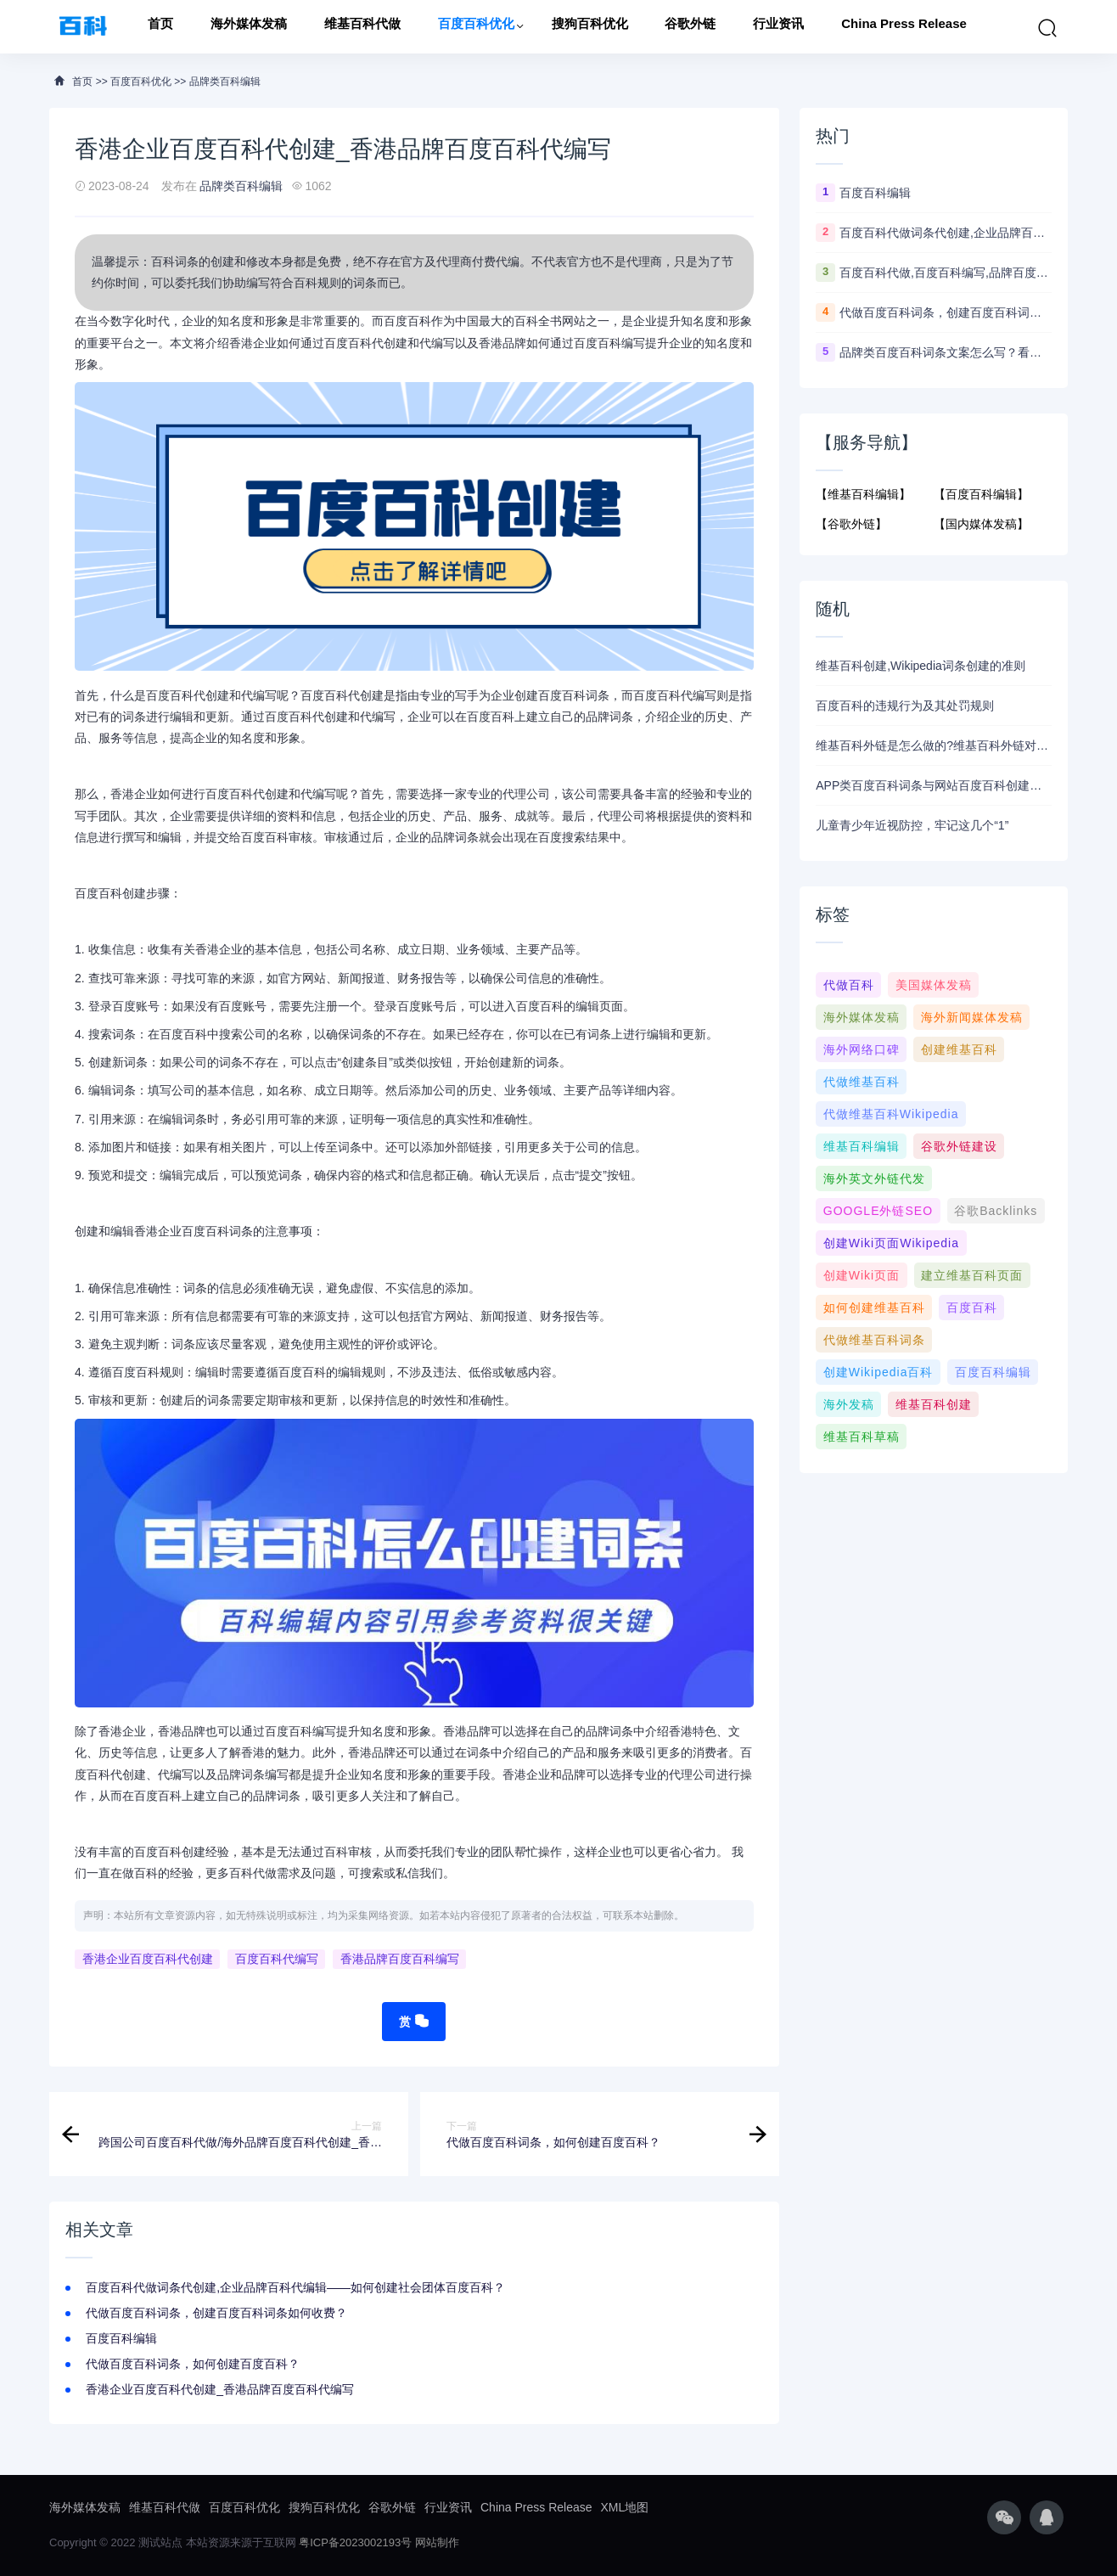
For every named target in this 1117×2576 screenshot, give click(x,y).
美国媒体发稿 (933, 985)
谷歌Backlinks (995, 1211)
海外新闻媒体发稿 (972, 1017)
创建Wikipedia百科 (878, 1372)
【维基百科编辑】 (863, 494)
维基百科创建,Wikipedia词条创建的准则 (920, 665)
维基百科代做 (362, 27)
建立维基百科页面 (972, 1275)
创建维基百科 (959, 1049)
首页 (160, 27)
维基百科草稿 (861, 1436)
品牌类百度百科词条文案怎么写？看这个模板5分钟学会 (945, 352)
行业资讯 (778, 27)
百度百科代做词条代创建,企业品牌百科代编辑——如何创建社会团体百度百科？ (295, 2287)
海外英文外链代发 (874, 1178)
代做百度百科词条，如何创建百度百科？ (193, 2364)
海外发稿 (848, 1404)
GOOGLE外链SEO (878, 1211)
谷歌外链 (690, 27)
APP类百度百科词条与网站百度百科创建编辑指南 (934, 785)
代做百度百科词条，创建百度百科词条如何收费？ (216, 2313)
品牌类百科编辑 (225, 81)
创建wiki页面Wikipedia (891, 1243)
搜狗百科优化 (590, 27)
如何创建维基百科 (874, 1307)
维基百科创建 (933, 1404)
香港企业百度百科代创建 (147, 1959)
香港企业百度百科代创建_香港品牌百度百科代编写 (220, 2389)
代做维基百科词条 (874, 1340)
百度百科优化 (476, 27)
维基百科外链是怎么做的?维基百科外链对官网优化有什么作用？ (934, 745)
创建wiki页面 (861, 1275)
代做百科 (848, 985)
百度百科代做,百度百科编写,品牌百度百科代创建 (945, 272)
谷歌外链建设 (959, 1146)
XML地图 (625, 2507)
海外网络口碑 (861, 1049)
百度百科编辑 (121, 2338)
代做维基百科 (861, 1081)
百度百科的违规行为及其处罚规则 (905, 705)
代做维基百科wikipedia (891, 1114)
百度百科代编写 (276, 1959)
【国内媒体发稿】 (981, 524)
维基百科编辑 (861, 1146)
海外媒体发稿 (248, 27)
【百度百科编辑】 (981, 494)
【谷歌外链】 (851, 524)
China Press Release (904, 27)
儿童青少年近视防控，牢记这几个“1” (912, 825)
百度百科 (971, 1307)
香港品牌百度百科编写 (399, 1959)
